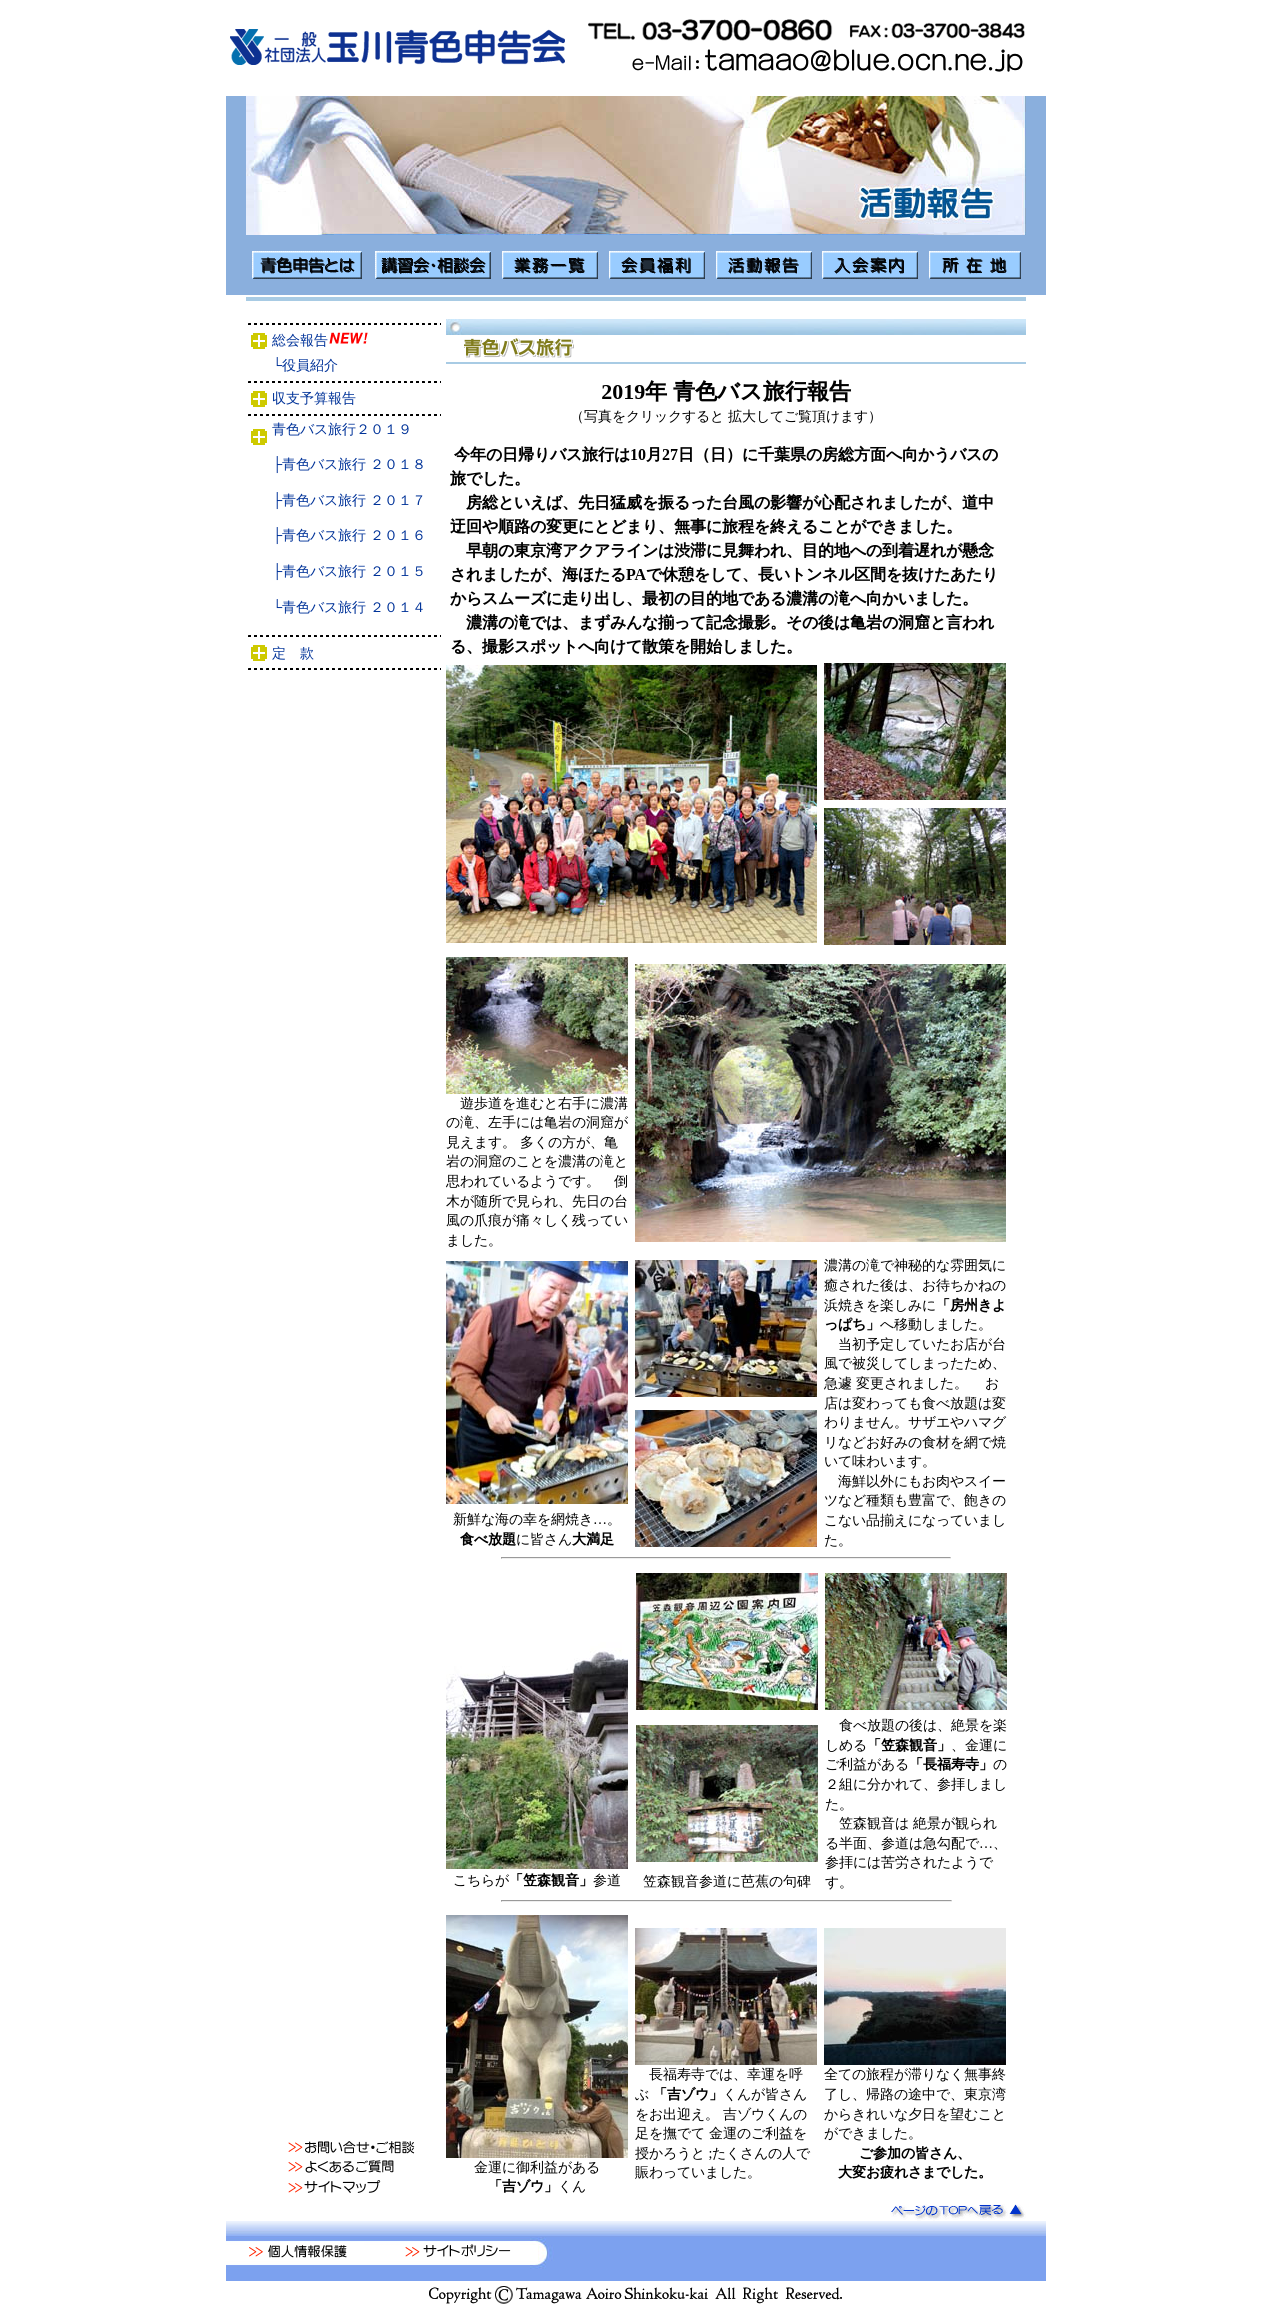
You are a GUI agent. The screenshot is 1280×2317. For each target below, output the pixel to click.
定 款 (353, 653)
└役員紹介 (349, 365)
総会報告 (346, 340)
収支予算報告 (352, 398)
